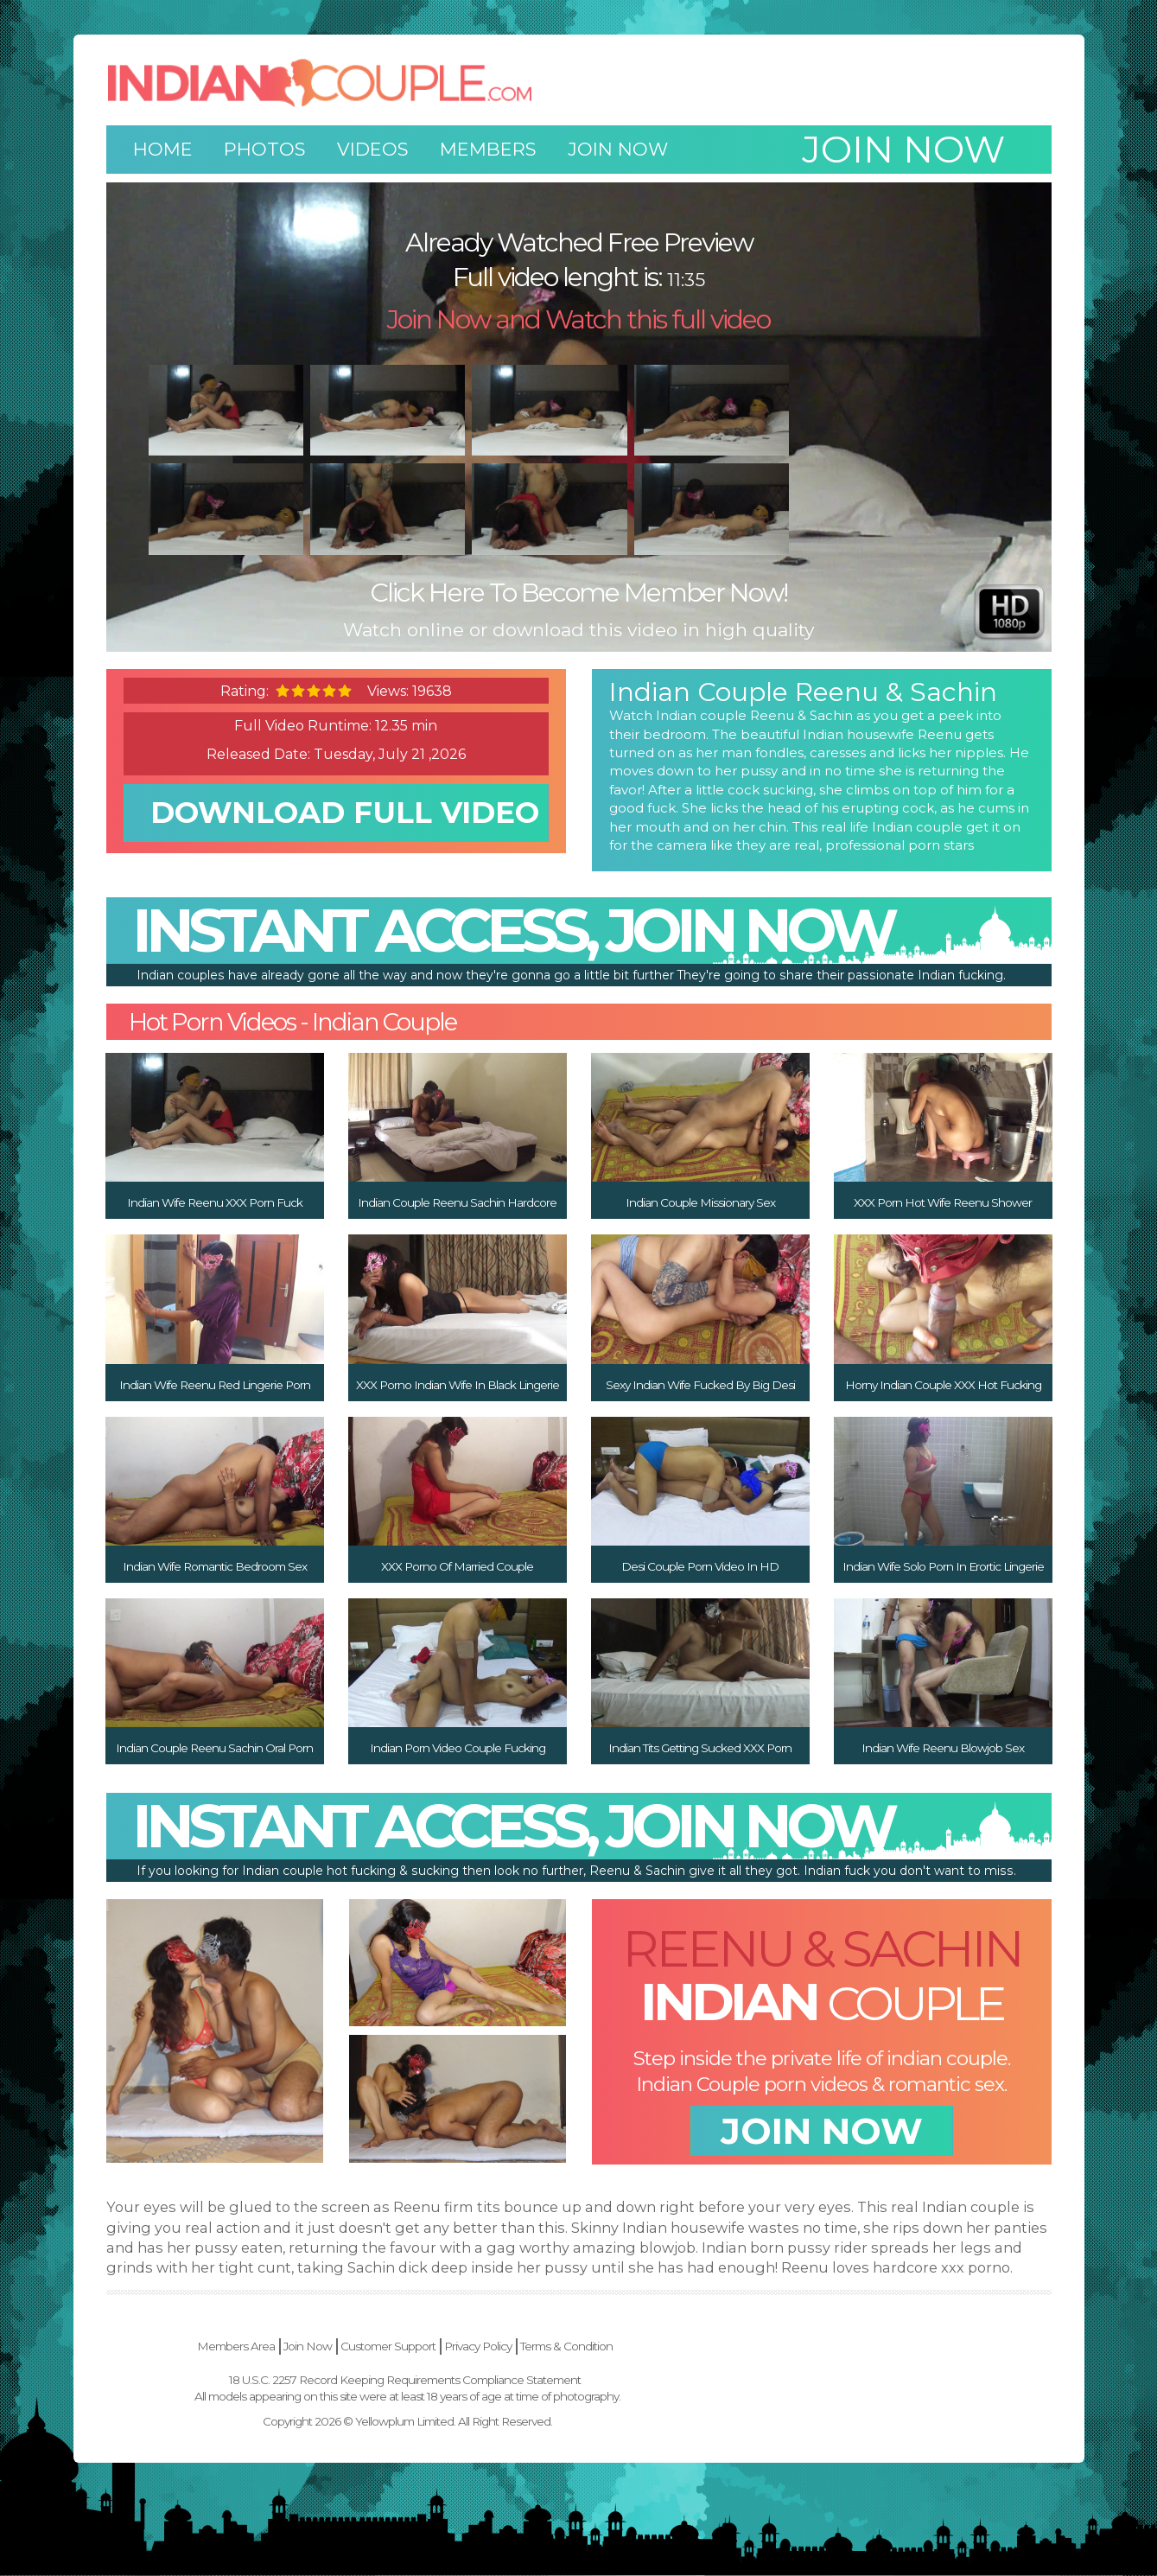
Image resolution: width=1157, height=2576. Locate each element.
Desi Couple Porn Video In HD (700, 1566)
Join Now (618, 149)
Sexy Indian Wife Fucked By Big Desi (700, 1385)
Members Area (408, 2347)
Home (163, 149)
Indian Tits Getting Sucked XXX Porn (699, 1748)
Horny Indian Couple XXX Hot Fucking (943, 1385)
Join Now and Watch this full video (578, 319)
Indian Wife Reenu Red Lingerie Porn (214, 1385)
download (344, 825)
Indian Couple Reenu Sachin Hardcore (457, 1203)
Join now (903, 149)
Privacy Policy (649, 2347)
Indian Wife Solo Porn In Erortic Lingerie (943, 1566)
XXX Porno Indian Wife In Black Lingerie (457, 1385)
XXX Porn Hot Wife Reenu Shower (943, 1203)
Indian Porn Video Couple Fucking (457, 1748)
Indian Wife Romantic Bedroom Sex (215, 1566)
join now (822, 2131)
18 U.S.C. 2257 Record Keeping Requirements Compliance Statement (577, 2380)
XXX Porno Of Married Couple (457, 1566)
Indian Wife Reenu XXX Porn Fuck (214, 1203)
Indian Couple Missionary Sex (700, 1203)
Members (488, 149)
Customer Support (559, 2347)
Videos (373, 149)
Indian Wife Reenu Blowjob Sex (942, 1748)
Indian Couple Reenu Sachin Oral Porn (214, 1748)
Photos (265, 149)
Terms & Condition (738, 2347)
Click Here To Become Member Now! (578, 593)
